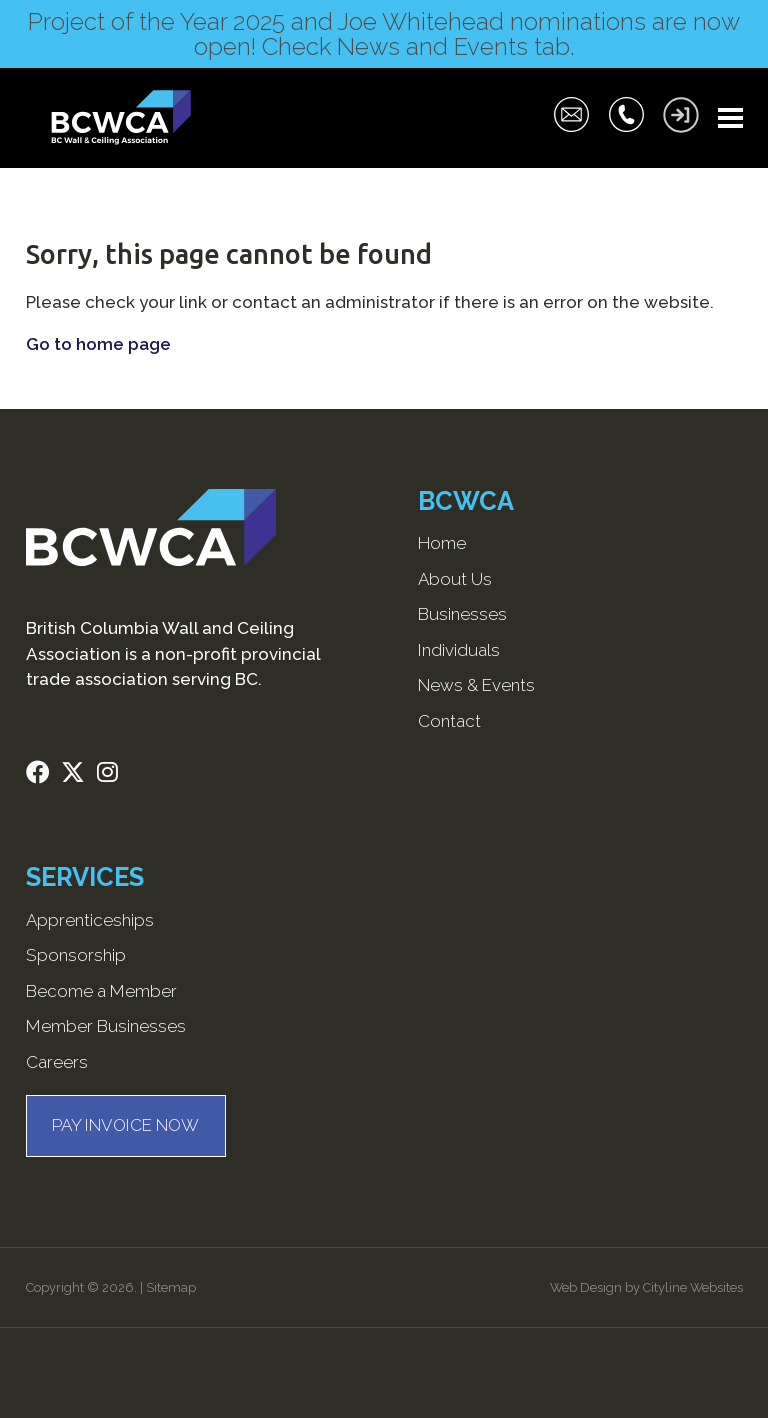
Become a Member (101, 991)
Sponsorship (76, 955)
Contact (449, 721)
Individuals (459, 650)
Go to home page (98, 344)
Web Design (586, 1287)
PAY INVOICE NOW (125, 1125)
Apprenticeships (90, 920)
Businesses (462, 614)
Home (442, 543)
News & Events (476, 685)
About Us (455, 579)
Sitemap (171, 1287)
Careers (57, 1062)
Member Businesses (106, 1026)
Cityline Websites (693, 1287)
